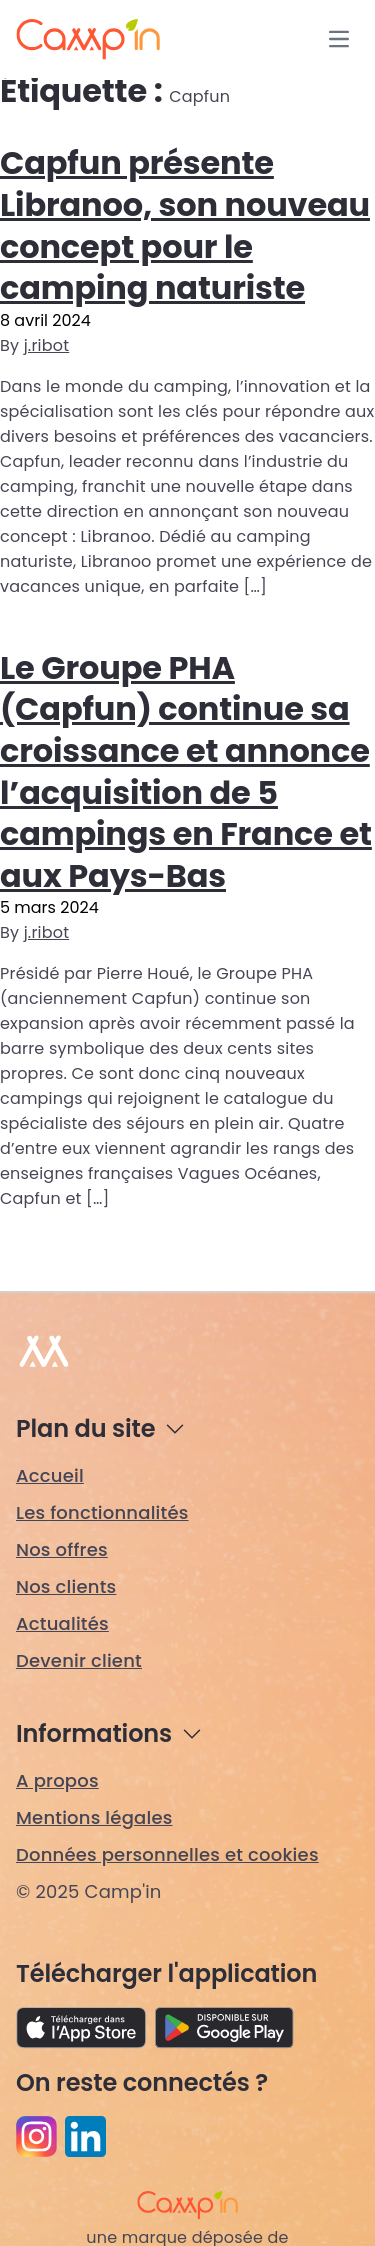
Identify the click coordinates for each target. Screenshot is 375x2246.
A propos (57, 1780)
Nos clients (66, 1586)
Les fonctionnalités (102, 1512)
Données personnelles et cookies (167, 1854)
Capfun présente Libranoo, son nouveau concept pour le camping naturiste (185, 225)
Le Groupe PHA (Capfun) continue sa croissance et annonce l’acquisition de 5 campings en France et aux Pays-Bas (186, 771)
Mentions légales (94, 1817)
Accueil (50, 1475)
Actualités (62, 1623)
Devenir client (79, 1660)
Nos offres (62, 1549)
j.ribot (47, 345)
